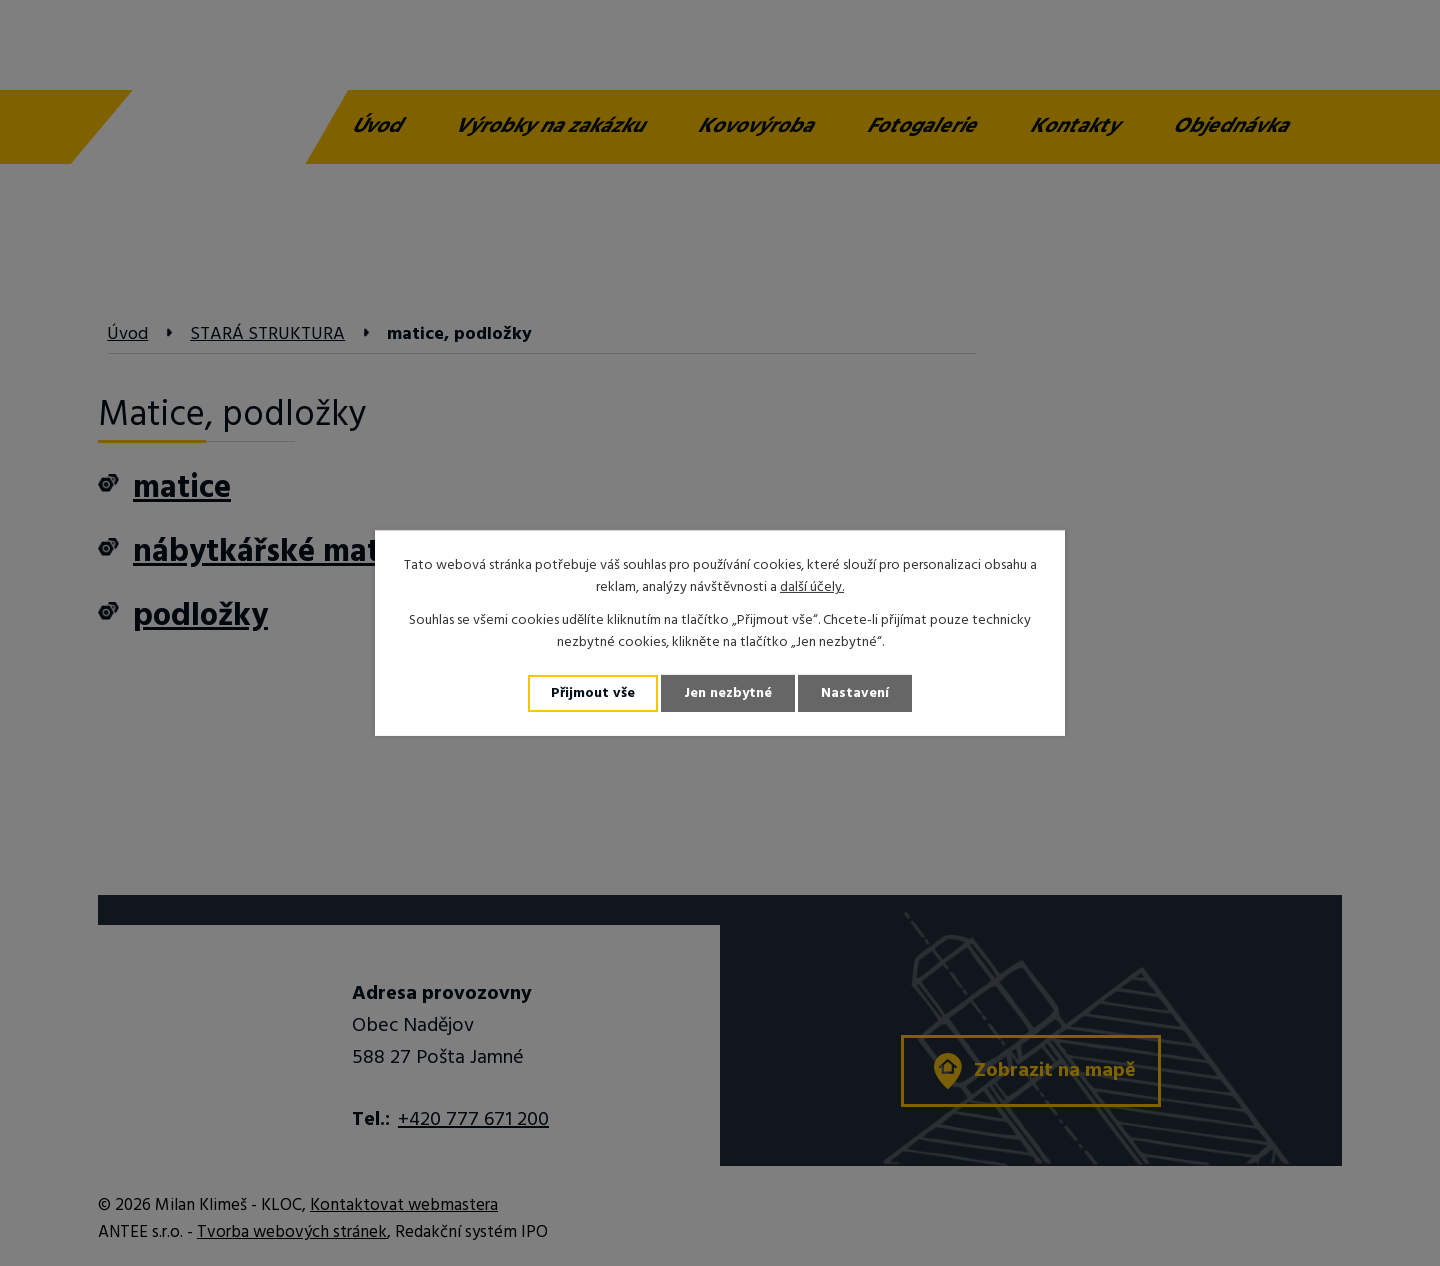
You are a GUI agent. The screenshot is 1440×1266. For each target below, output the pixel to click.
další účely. (812, 587)
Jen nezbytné (728, 693)
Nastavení (855, 693)
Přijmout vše (593, 693)
